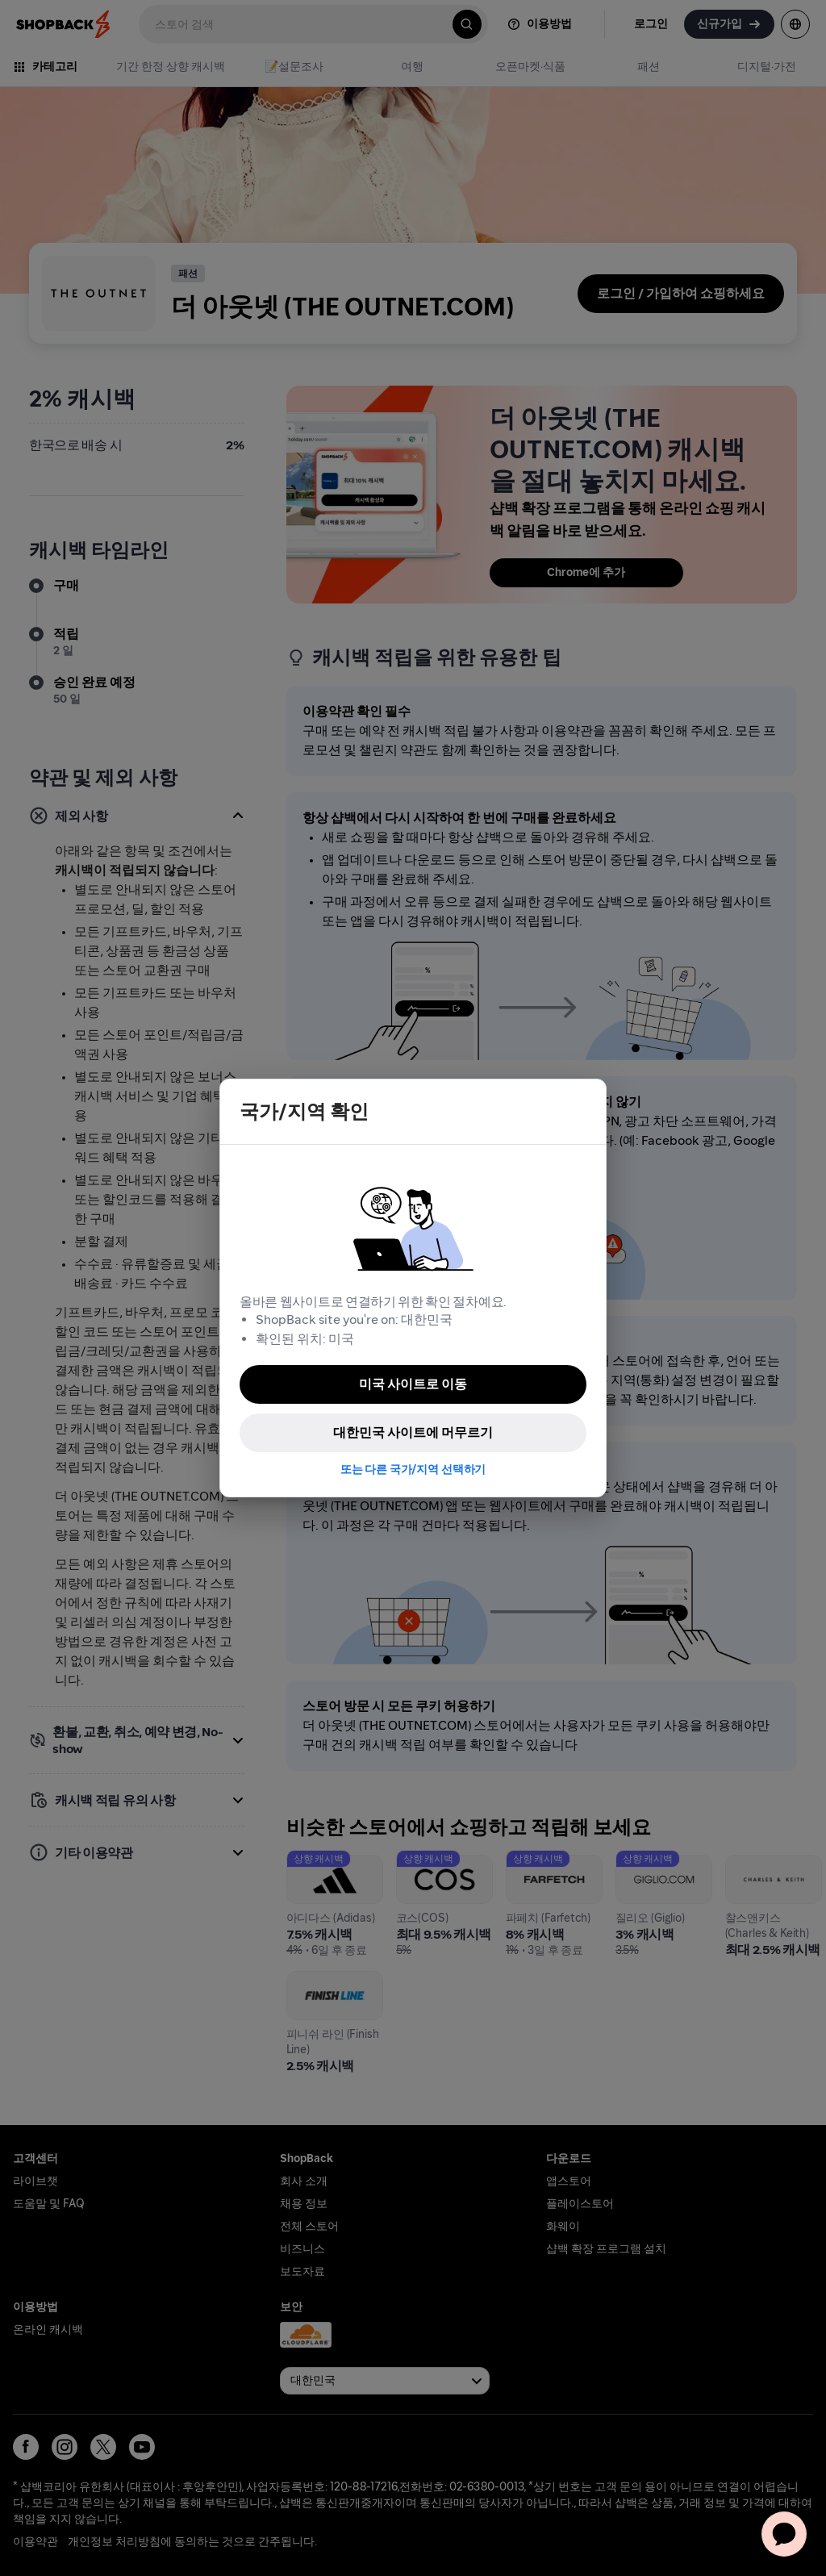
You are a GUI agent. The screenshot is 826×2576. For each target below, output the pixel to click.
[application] (784, 2534)
